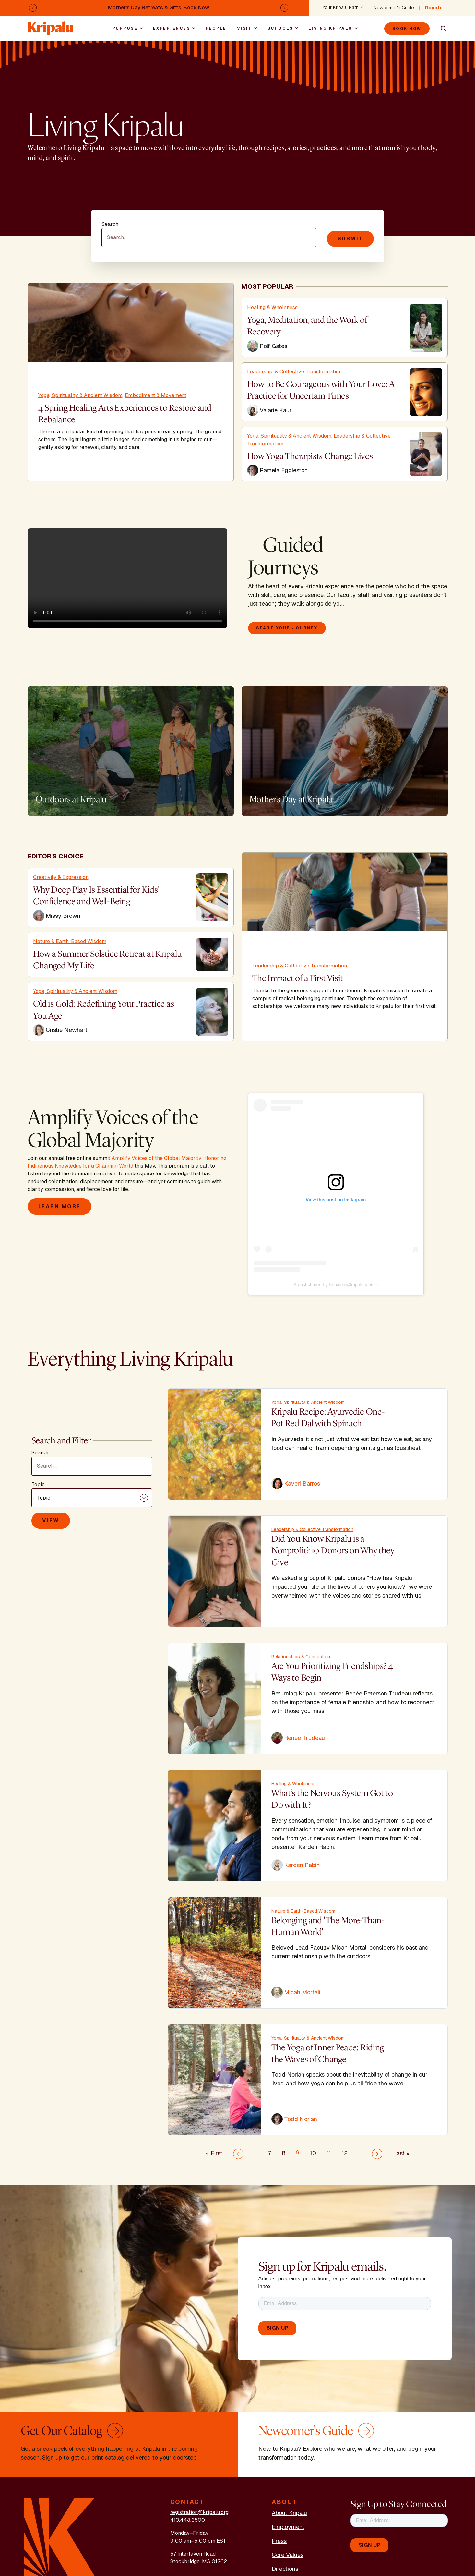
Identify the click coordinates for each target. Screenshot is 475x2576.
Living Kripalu (330, 28)
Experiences (171, 28)
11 (329, 2153)
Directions (285, 2568)
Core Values (287, 2554)
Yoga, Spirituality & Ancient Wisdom (80, 395)
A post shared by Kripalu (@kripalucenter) (336, 1284)
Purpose (125, 28)
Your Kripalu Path (341, 7)
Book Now (196, 7)
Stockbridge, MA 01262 (198, 2561)
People (216, 28)
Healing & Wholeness (272, 307)
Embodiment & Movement (155, 395)
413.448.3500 (187, 2520)
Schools (280, 28)
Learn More (59, 1206)
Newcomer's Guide (394, 8)
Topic (38, 1484)
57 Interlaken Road (193, 2553)
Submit (350, 238)
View (50, 1520)
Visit (244, 28)
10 (313, 2153)
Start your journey (287, 628)
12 (345, 2153)
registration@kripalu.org (199, 2512)
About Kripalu (289, 2513)
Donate (434, 8)
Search (440, 28)
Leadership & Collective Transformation (294, 371)
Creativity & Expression (61, 877)
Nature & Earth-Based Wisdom (69, 941)
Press (279, 2541)
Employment (288, 2527)
